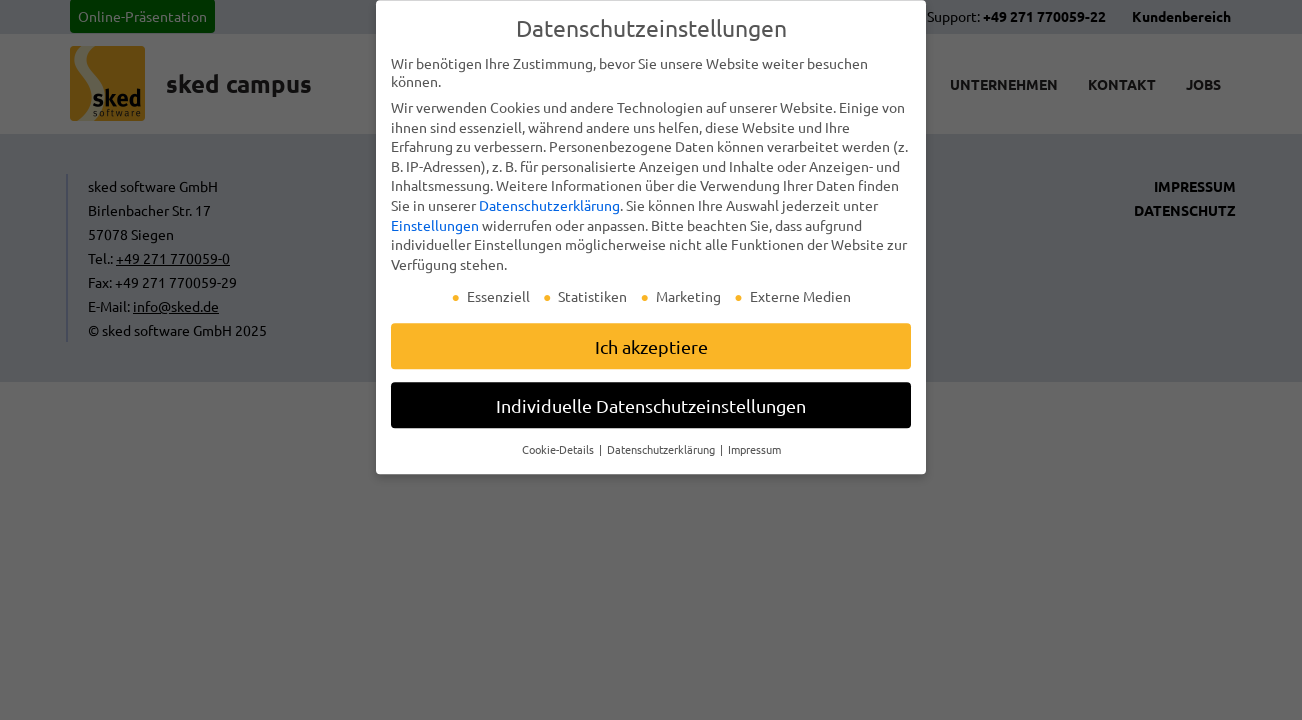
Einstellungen (435, 233)
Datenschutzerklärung (549, 213)
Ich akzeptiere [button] (651, 353)
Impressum (754, 457)
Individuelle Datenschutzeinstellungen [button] (651, 412)
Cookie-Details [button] (559, 457)
